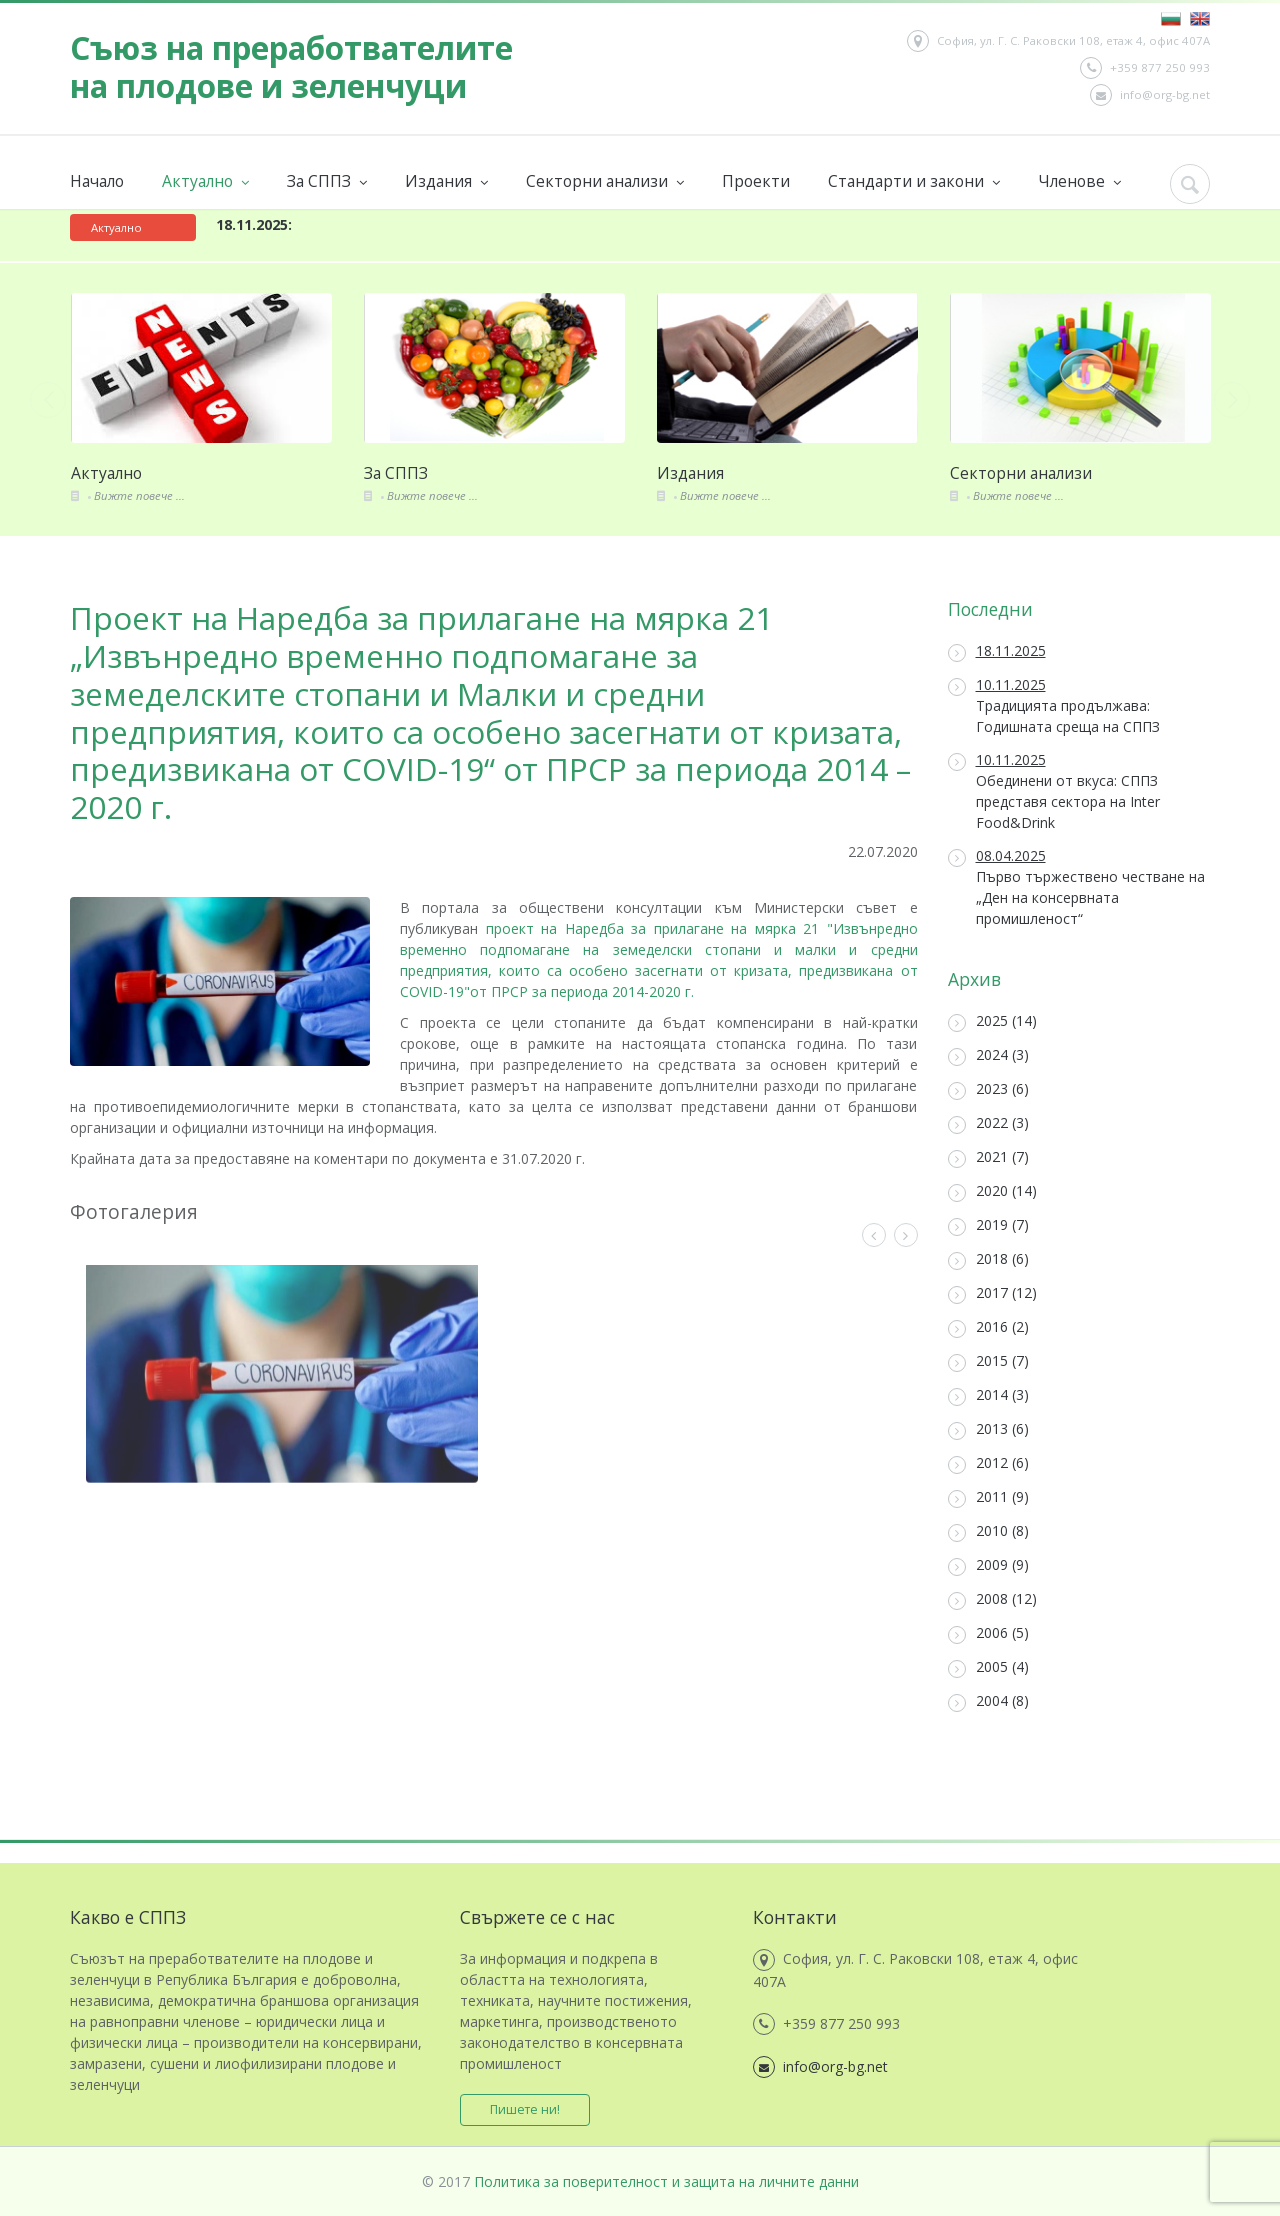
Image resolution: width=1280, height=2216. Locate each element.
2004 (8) (988, 1701)
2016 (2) (988, 1327)
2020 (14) (992, 1191)
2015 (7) (988, 1361)
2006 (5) (988, 1633)
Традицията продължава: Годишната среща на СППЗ (1054, 705)
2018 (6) (988, 1259)
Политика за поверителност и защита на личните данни (666, 2181)
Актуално (205, 181)
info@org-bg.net (1150, 95)
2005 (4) (988, 1667)
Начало (97, 181)
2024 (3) (988, 1055)
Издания (446, 181)
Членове (1079, 181)
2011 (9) (988, 1497)
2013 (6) (988, 1429)
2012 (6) (988, 1463)
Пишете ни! (525, 2109)
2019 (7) (988, 1225)
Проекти (756, 181)
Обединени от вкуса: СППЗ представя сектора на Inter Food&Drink (1054, 791)
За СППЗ (327, 181)
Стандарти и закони (914, 181)
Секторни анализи (605, 181)
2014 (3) (988, 1395)
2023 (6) (988, 1089)
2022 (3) (988, 1123)
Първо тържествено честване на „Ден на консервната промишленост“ (1076, 887)
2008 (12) (992, 1599)
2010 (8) (988, 1531)
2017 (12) (992, 1293)
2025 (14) (992, 1021)
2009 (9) (988, 1565)
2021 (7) (988, 1157)
